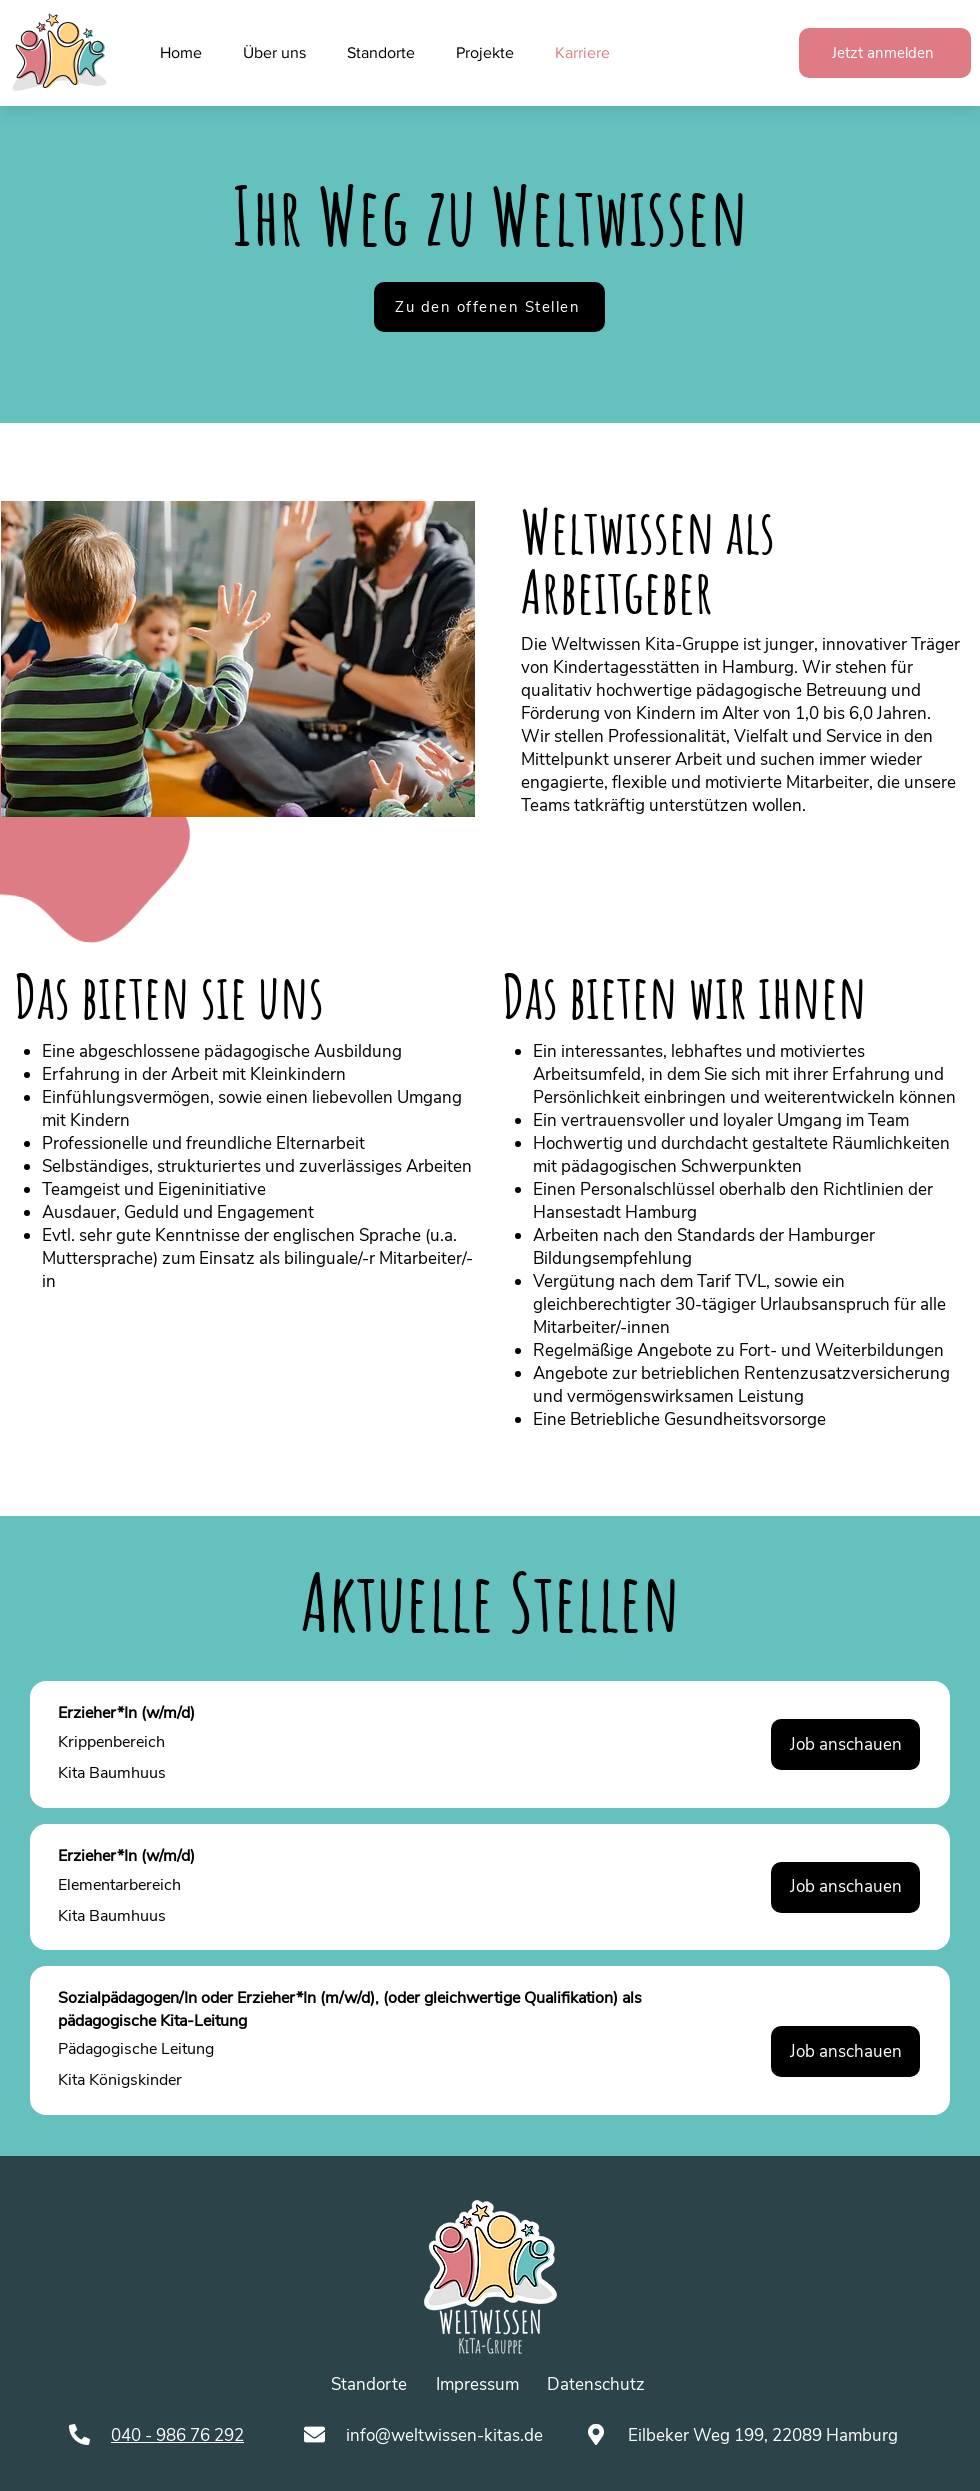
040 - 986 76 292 (177, 2435)
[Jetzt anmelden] (885, 53)
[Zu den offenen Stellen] (489, 307)
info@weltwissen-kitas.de (444, 2435)
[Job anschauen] (845, 1744)
